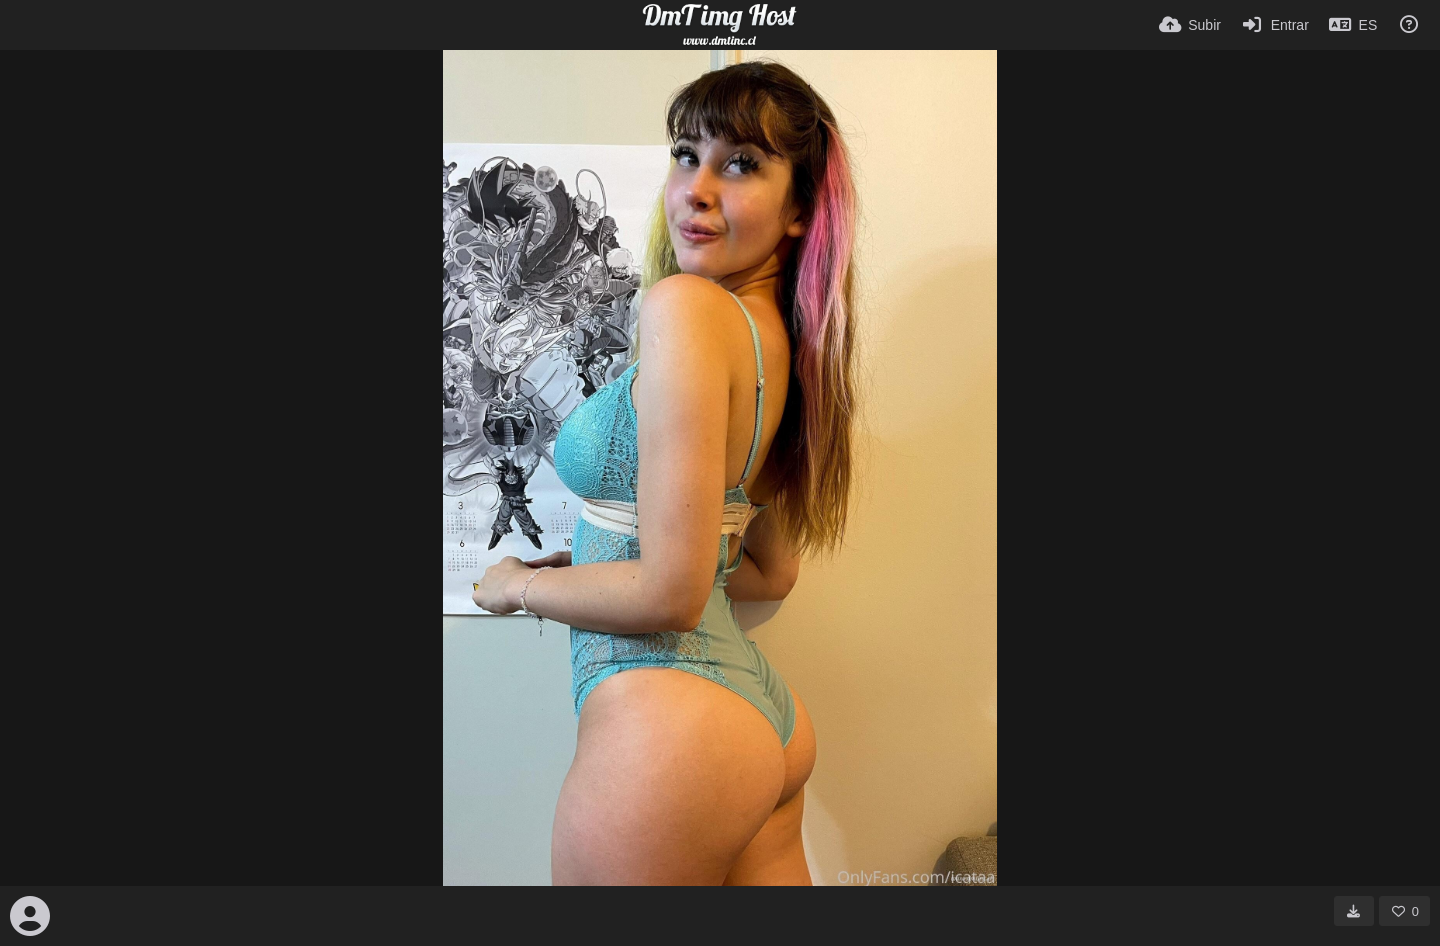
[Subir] (1190, 25)
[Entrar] (1275, 25)
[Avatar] (30, 916)
